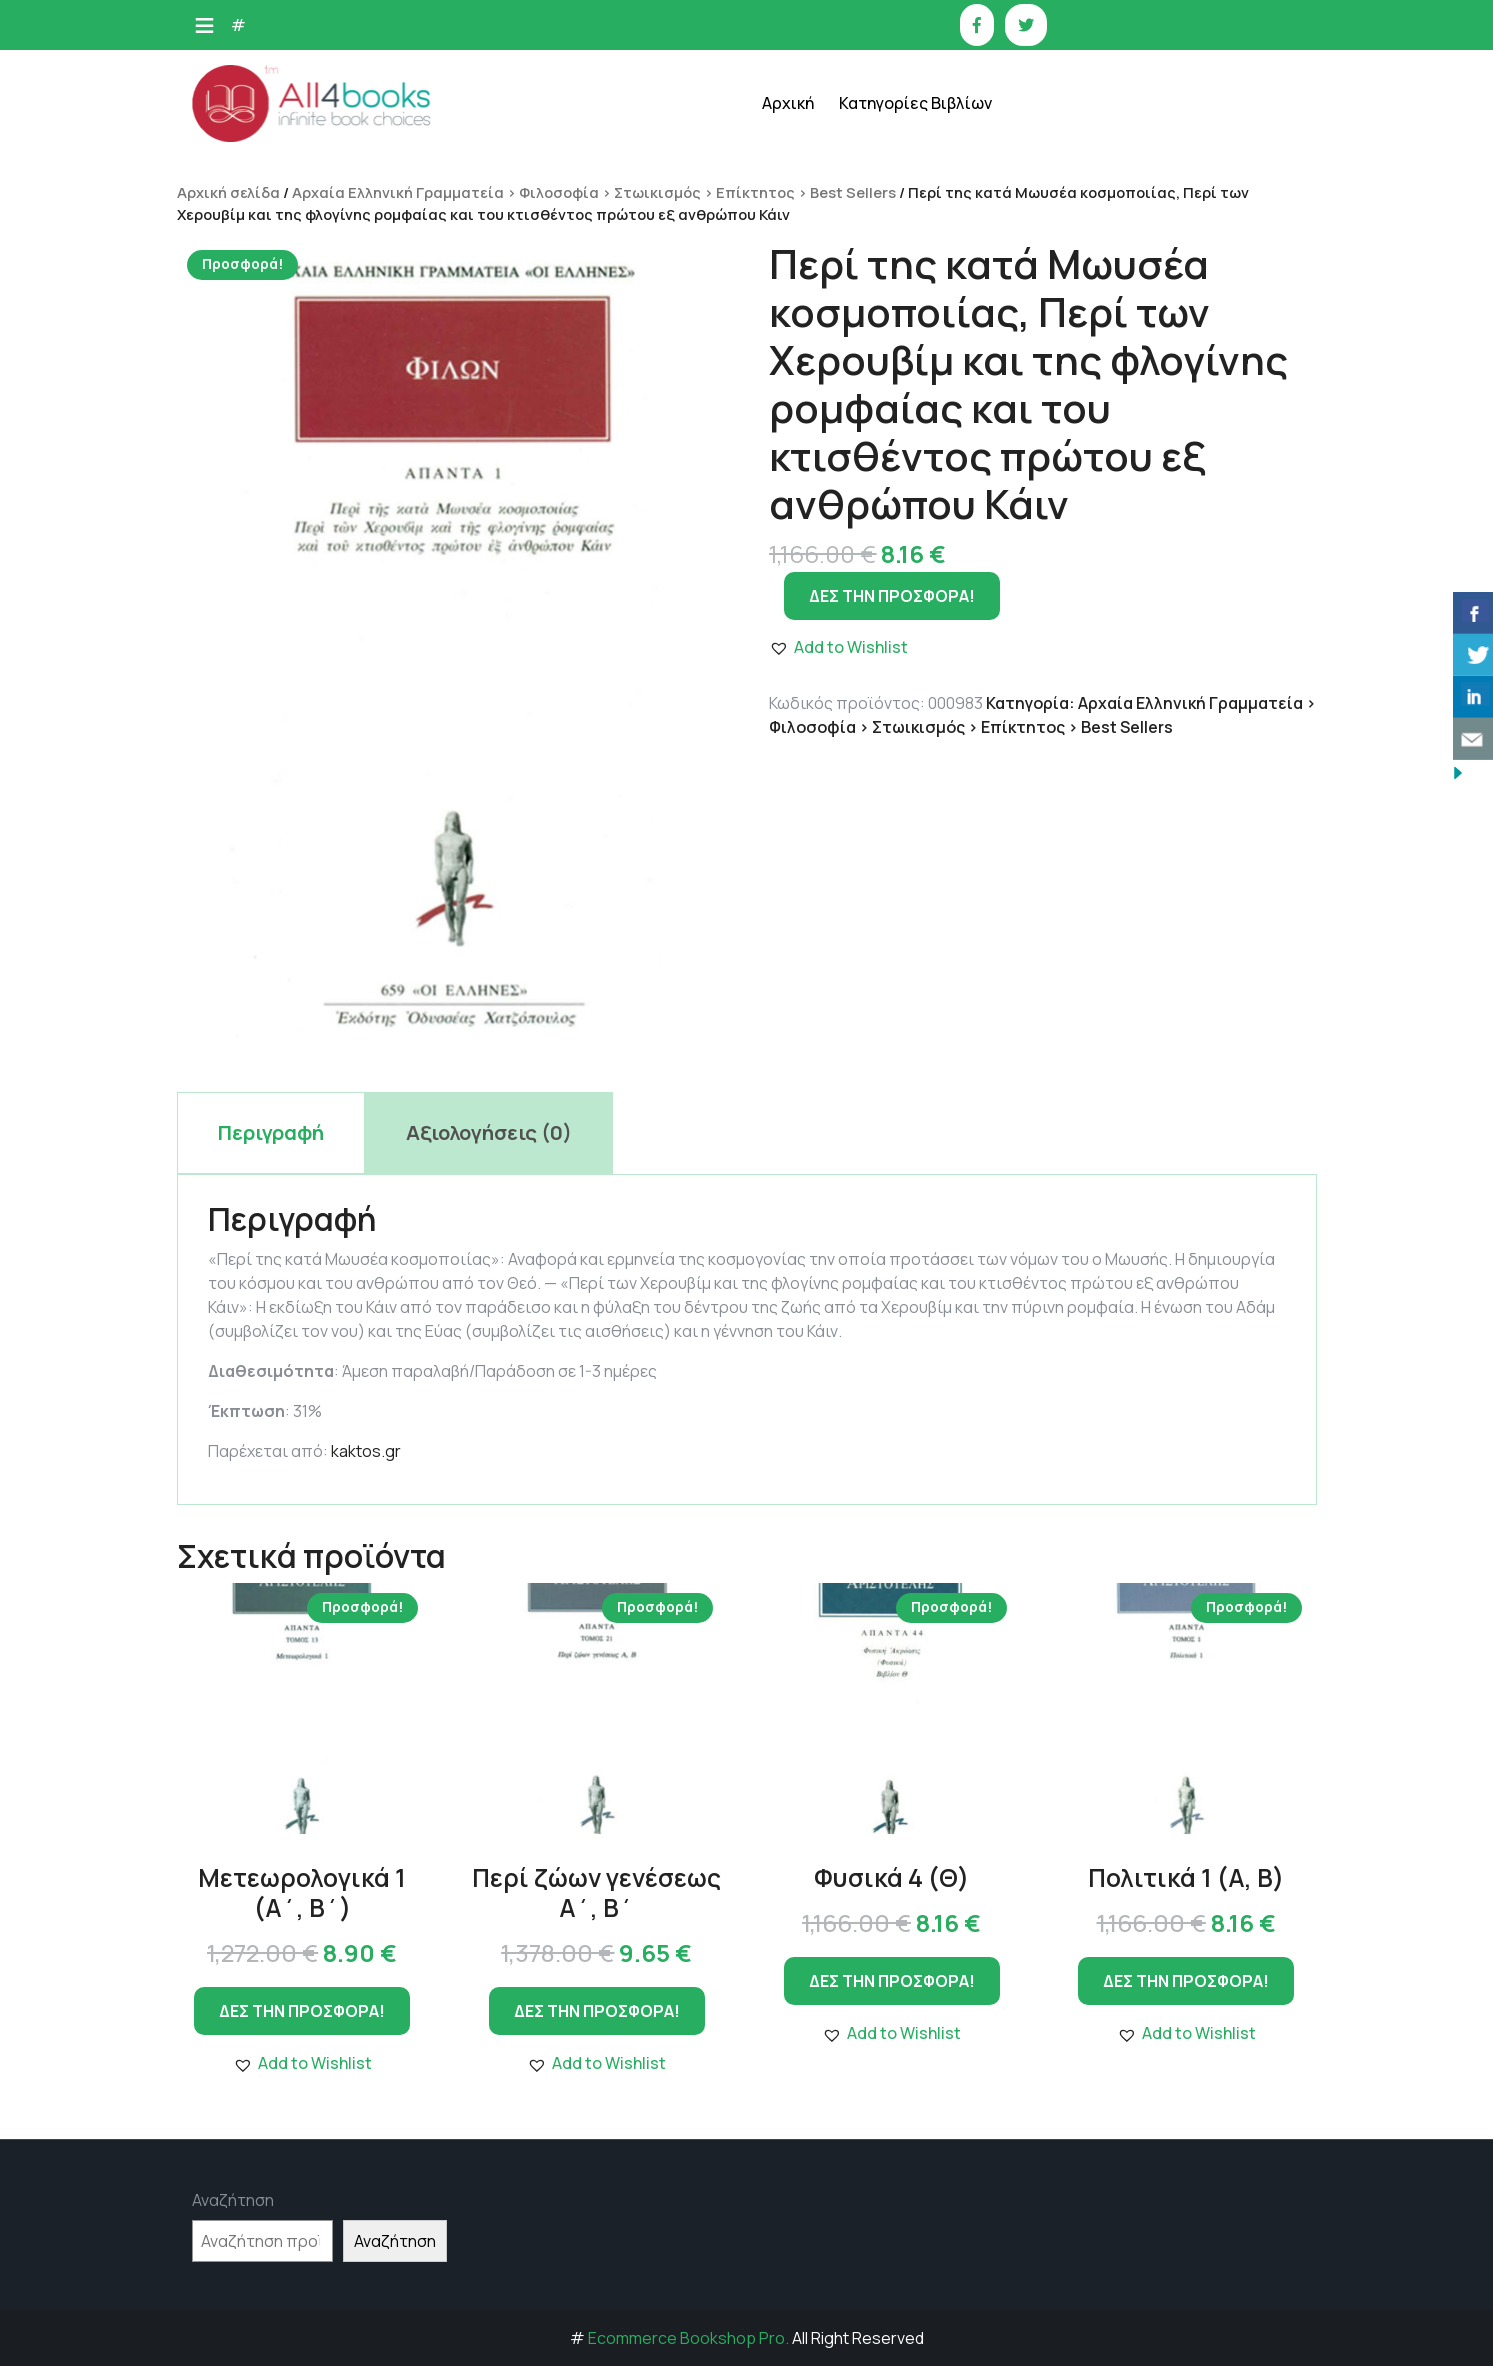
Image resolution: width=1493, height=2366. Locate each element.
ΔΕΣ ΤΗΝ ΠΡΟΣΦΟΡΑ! (302, 2011)
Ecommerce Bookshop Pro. (688, 2338)
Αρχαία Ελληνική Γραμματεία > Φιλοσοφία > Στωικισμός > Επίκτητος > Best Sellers (594, 192)
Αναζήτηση (233, 2200)
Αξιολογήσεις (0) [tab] (489, 1132)
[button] (302, 2063)
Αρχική (788, 103)
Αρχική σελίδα (228, 192)
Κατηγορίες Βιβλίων (915, 103)
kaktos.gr (366, 1451)
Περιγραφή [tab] (271, 1132)
